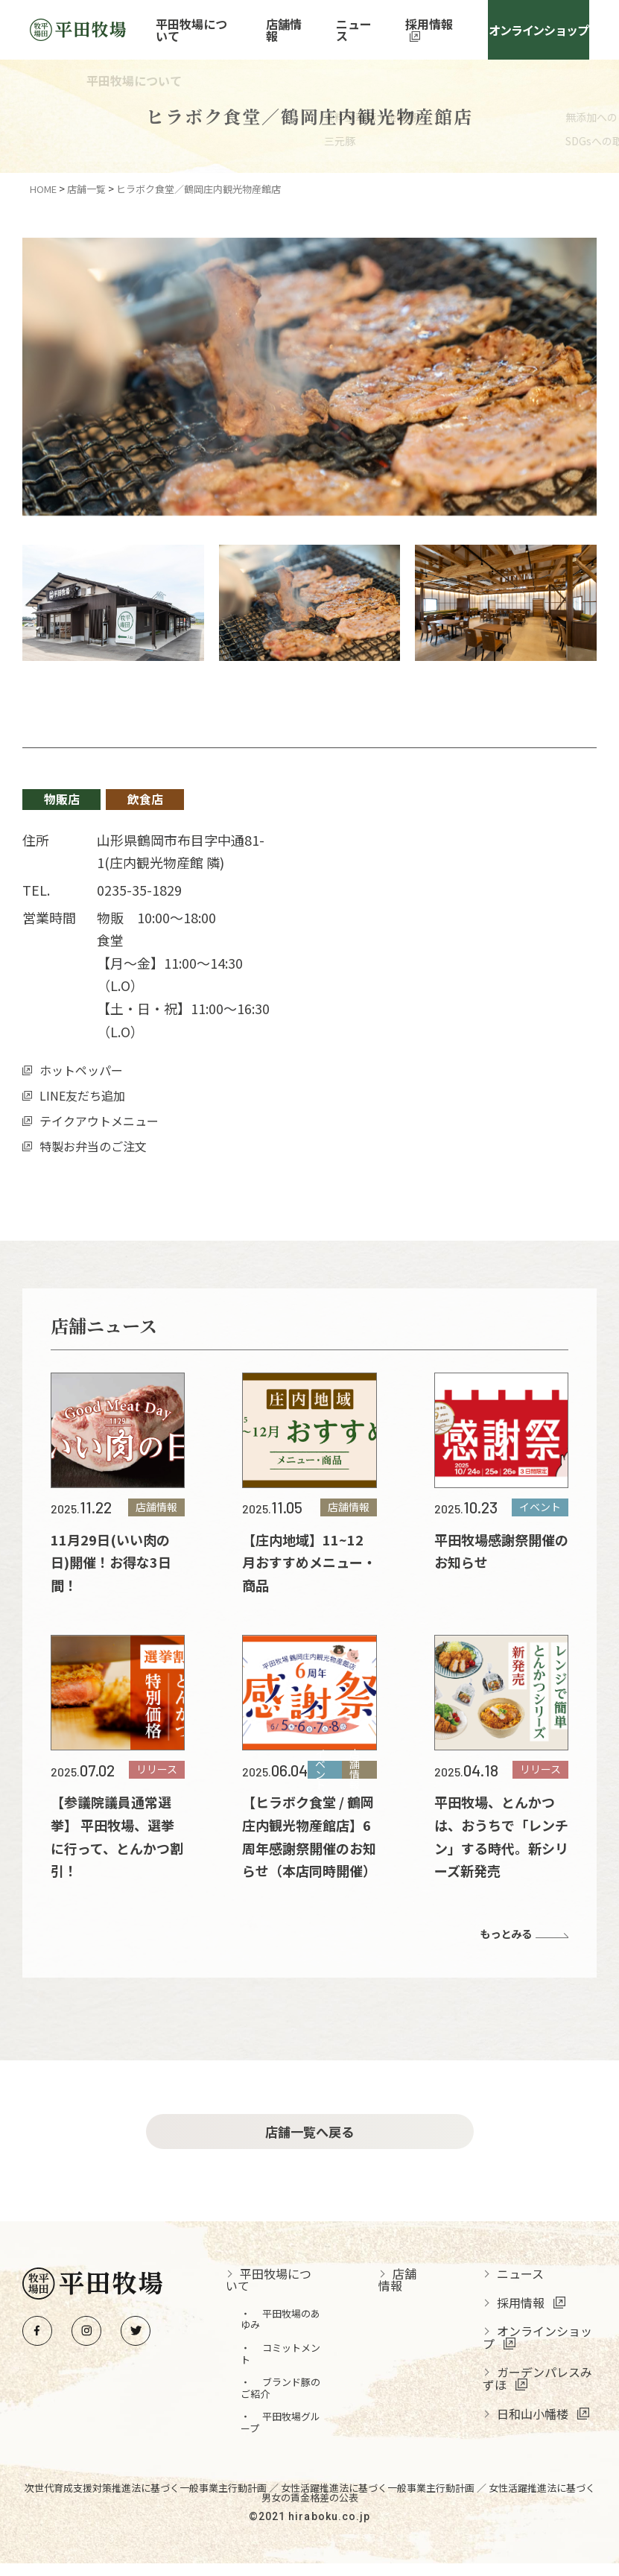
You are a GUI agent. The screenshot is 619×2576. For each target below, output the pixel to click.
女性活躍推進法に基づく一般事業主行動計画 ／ (385, 2500)
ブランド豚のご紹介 (296, 2400)
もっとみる (502, 1934)
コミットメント (296, 2366)
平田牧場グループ (296, 2435)
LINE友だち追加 (82, 1095)
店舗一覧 (86, 189)
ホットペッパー (81, 1070)
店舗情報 (297, 30)
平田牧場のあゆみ (296, 2332)
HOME (43, 189)
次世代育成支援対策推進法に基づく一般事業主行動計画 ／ (153, 2500)
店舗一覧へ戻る (309, 2138)
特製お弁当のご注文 (93, 1146)
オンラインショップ (537, 30)
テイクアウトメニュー (99, 1121)
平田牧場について (209, 30)
